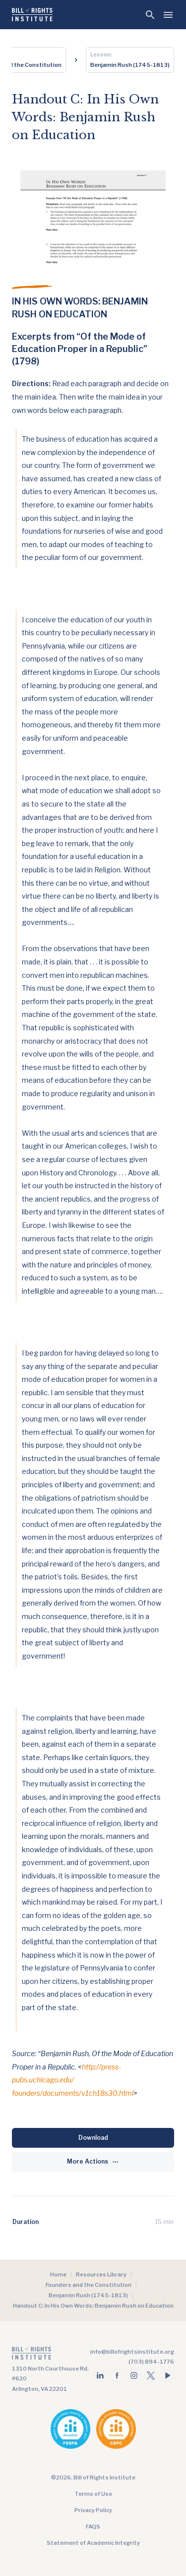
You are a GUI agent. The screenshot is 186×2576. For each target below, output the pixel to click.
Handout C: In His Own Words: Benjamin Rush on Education (93, 2305)
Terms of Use (93, 2493)
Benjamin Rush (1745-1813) (88, 2295)
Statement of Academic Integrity (93, 2542)
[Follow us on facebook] (117, 2375)
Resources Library (101, 2274)
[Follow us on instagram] (133, 2375)
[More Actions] (93, 2162)
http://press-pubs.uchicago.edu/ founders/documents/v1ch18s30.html (72, 2080)
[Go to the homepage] (51, 2355)
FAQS (93, 2526)
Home (58, 2274)
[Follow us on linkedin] (100, 2375)
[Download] (93, 2138)
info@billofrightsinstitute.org (132, 2351)
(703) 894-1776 (151, 2361)
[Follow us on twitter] (150, 2375)
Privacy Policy (93, 2510)
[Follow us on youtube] (167, 2375)
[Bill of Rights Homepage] (32, 14)
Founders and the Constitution (88, 2284)
